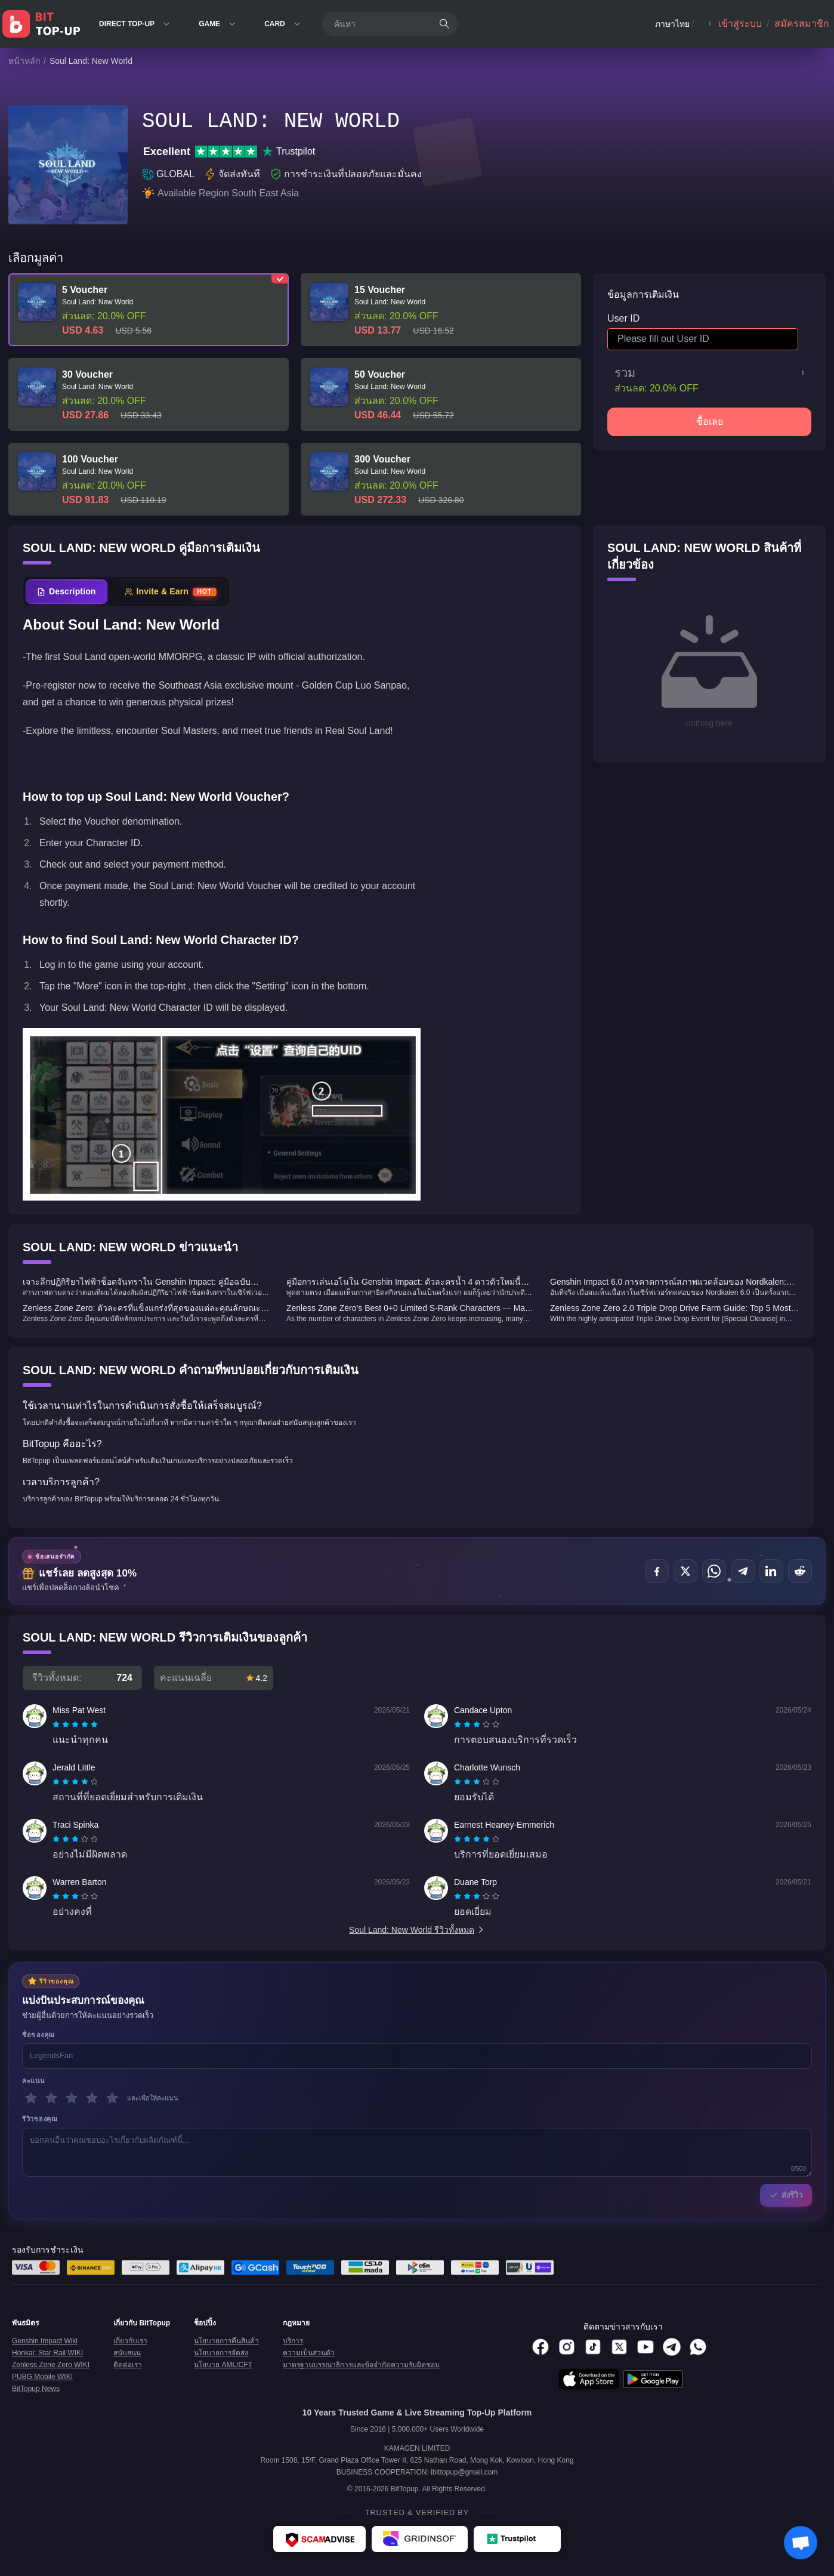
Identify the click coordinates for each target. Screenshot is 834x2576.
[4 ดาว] (92, 2098)
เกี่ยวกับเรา (130, 2341)
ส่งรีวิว (786, 2195)
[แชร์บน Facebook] (657, 1571)
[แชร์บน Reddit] (800, 1571)
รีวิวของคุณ (39, 2118)
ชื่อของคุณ (38, 2034)
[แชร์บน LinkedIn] (771, 1571)
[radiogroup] (75, 1724)
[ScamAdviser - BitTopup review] (319, 2539)
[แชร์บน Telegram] (743, 1571)
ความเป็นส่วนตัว (309, 2353)
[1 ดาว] (31, 2098)
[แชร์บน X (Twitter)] (685, 1571)
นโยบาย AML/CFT (223, 2365)
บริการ (293, 2341)
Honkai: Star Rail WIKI (47, 2353)
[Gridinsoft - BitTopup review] (420, 2539)
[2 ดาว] (51, 2098)
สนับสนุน (127, 2353)
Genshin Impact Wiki (45, 2341)
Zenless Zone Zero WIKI (50, 2365)
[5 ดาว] (112, 2098)
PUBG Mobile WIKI (42, 2377)
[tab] (66, 591)
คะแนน (33, 2080)
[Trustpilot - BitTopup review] (517, 2539)
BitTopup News (36, 2388)
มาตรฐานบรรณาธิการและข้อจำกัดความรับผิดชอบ (361, 2365)
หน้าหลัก (24, 61)
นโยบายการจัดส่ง (221, 2353)
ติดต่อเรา (127, 2365)
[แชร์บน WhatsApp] (714, 1571)
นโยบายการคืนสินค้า (226, 2341)
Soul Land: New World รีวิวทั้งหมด (417, 1930)
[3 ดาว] (72, 2098)
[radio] (57, 1724)
